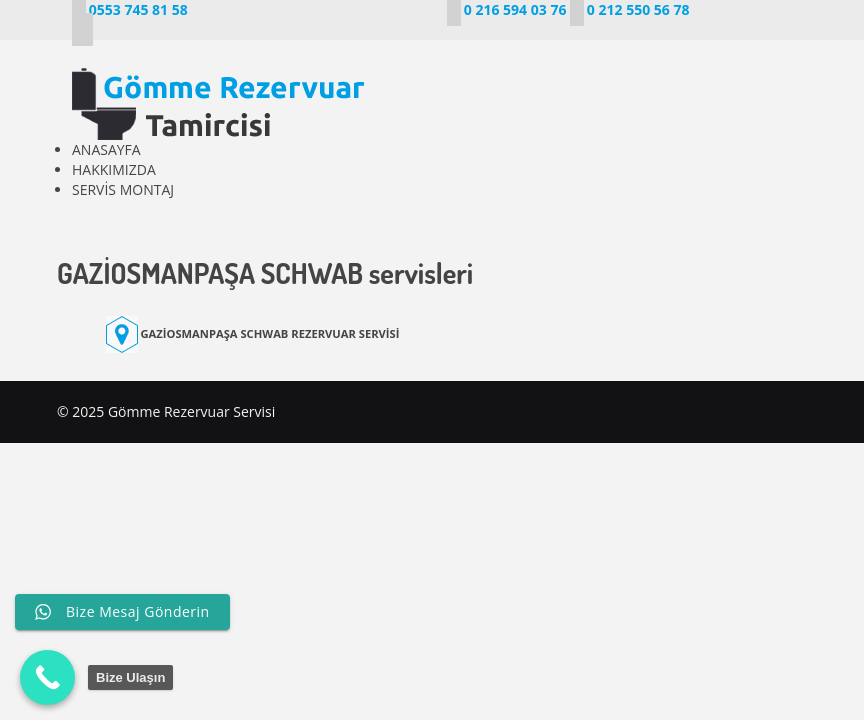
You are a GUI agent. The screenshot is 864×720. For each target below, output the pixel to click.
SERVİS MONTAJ (123, 189)
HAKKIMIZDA (114, 169)
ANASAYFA (106, 149)
